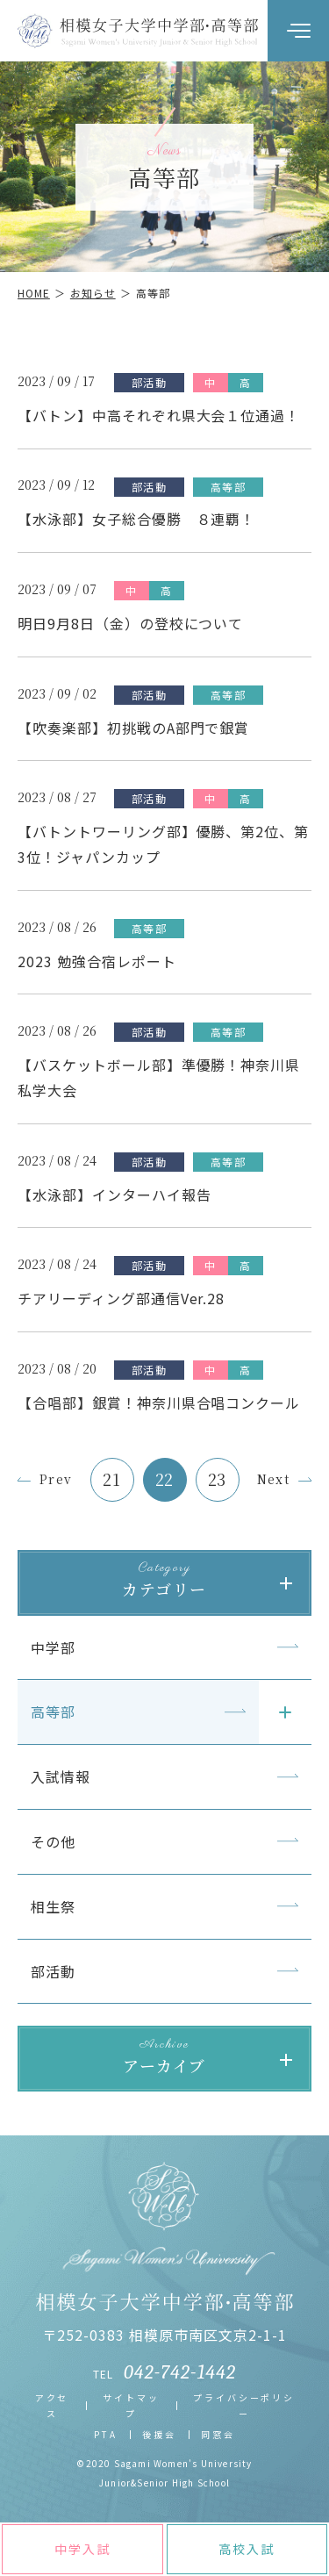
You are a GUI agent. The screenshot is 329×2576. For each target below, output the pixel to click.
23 (217, 1478)
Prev (56, 1479)
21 (112, 1478)
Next (273, 1479)
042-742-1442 (180, 2372)
